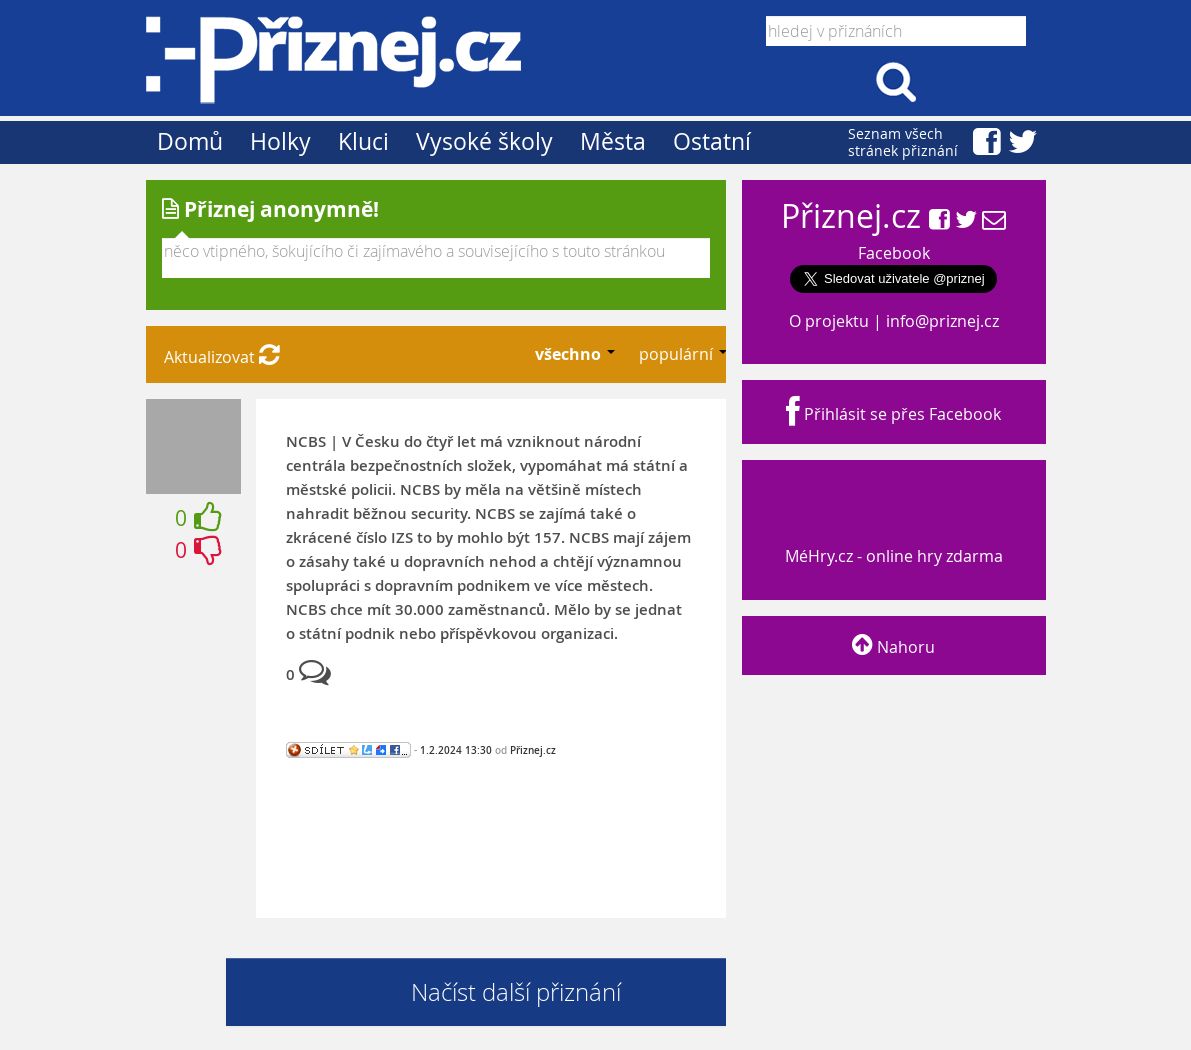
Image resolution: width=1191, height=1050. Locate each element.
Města (613, 141)
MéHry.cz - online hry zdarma (892, 537)
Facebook (894, 253)
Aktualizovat (222, 357)
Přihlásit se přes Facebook (893, 414)
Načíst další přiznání (516, 992)
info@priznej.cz (942, 321)
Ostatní (712, 141)
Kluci (363, 141)
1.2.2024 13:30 (456, 750)
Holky (280, 141)
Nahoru (893, 647)
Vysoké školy (484, 141)
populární (678, 354)
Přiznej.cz (533, 750)
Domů (190, 141)
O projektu (829, 321)
